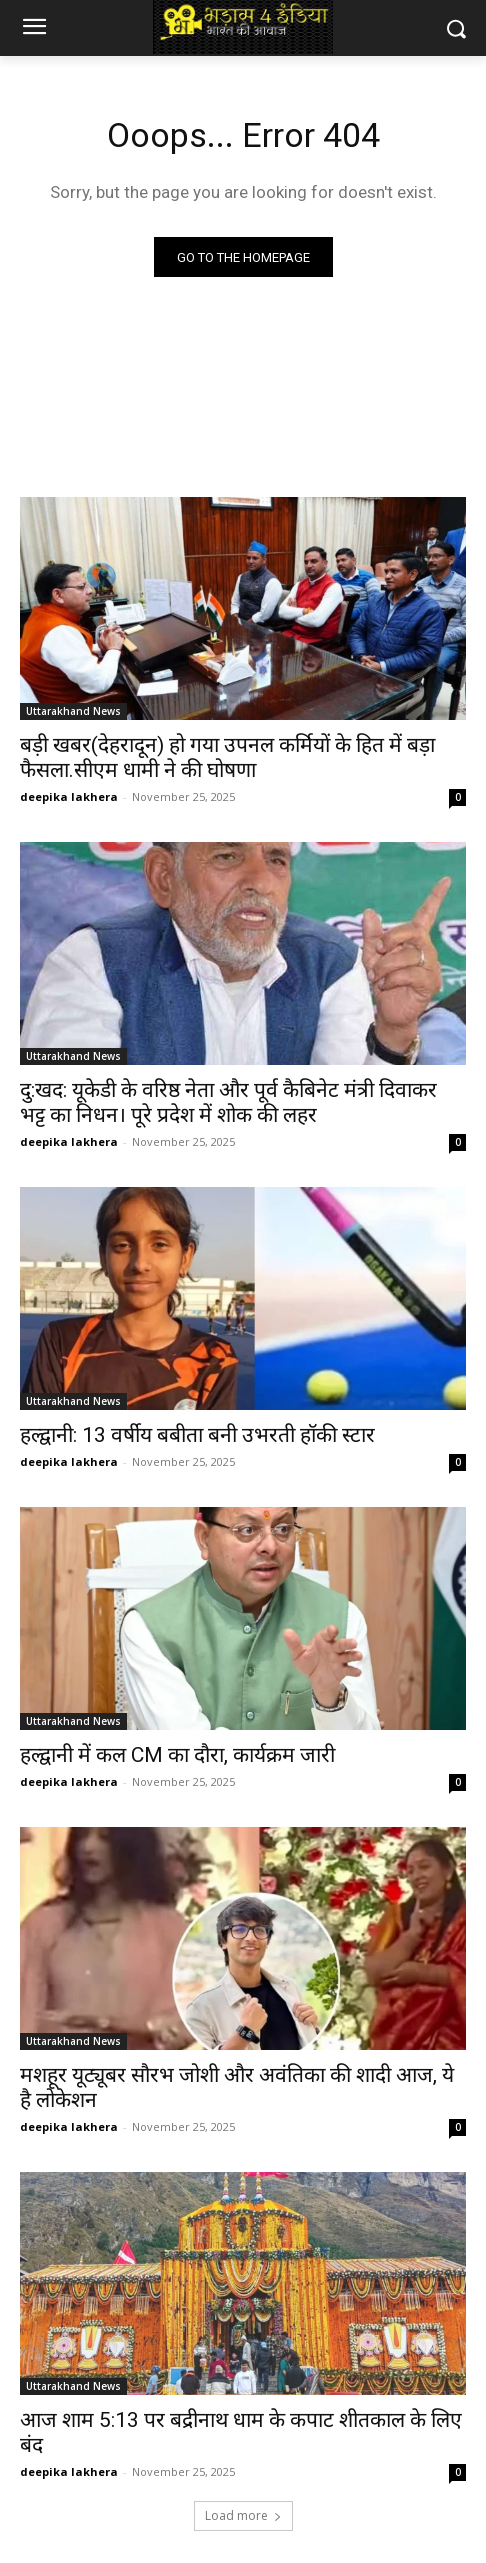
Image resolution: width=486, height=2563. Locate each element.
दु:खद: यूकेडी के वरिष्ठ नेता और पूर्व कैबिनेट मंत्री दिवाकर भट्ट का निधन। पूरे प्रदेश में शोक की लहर (228, 1102)
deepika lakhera (69, 796)
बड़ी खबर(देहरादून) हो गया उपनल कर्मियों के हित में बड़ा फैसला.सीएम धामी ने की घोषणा (227, 757)
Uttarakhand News (73, 711)
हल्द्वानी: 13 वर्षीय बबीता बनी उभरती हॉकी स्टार (197, 1435)
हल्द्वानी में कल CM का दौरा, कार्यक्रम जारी (177, 1755)
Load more (243, 2515)
